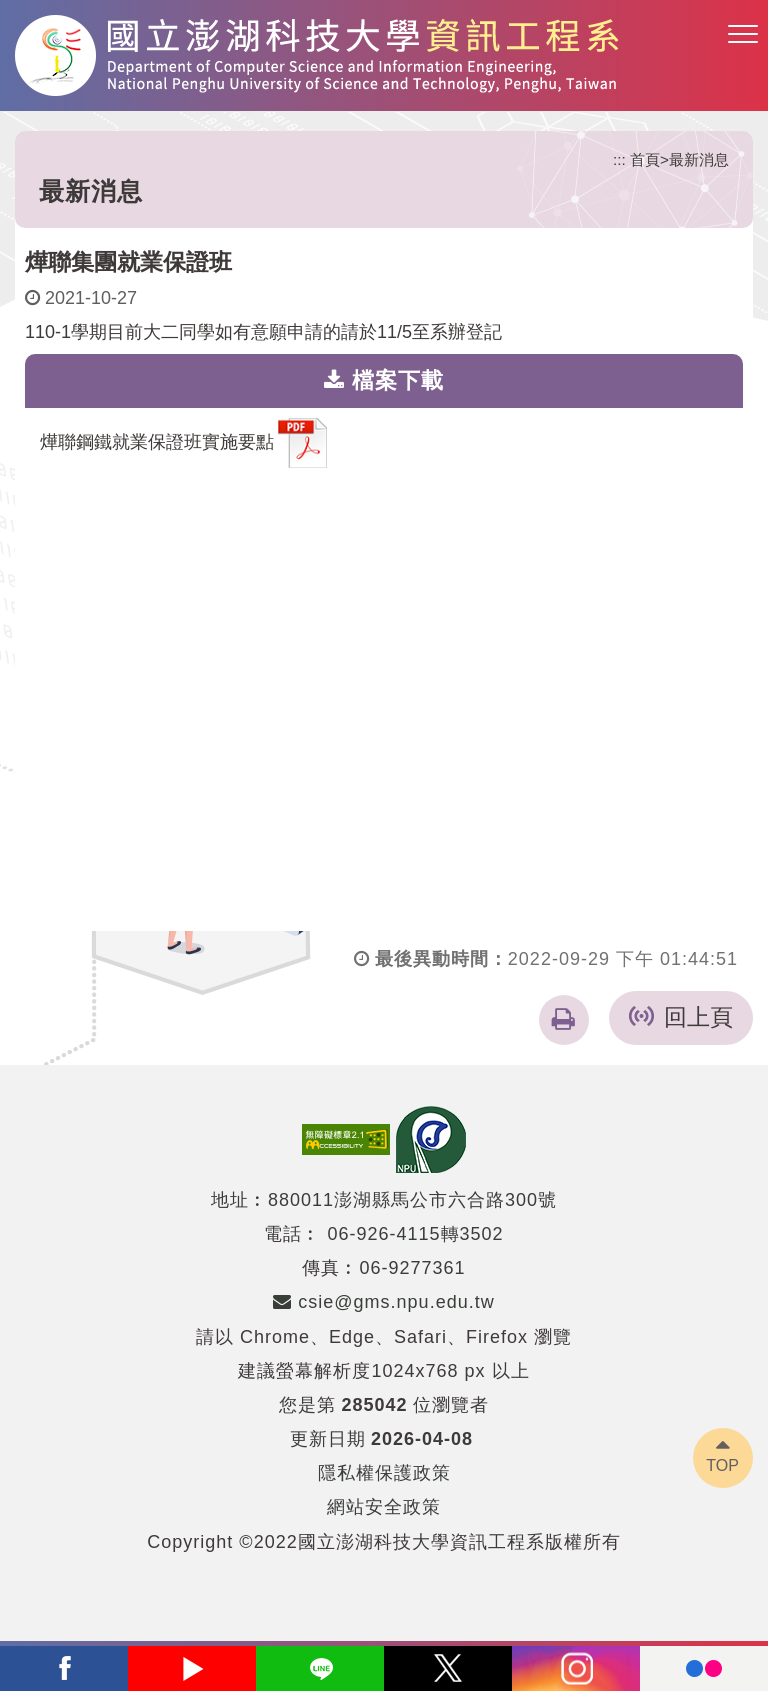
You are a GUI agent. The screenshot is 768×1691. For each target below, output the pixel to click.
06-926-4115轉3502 (415, 1234)
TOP (722, 1465)
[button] (743, 35)
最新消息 (699, 159)
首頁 (645, 159)
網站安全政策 (384, 1507)
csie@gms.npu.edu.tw (383, 1302)
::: (619, 159)
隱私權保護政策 (384, 1473)
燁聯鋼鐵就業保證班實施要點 (183, 443)
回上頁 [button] (698, 1017)
